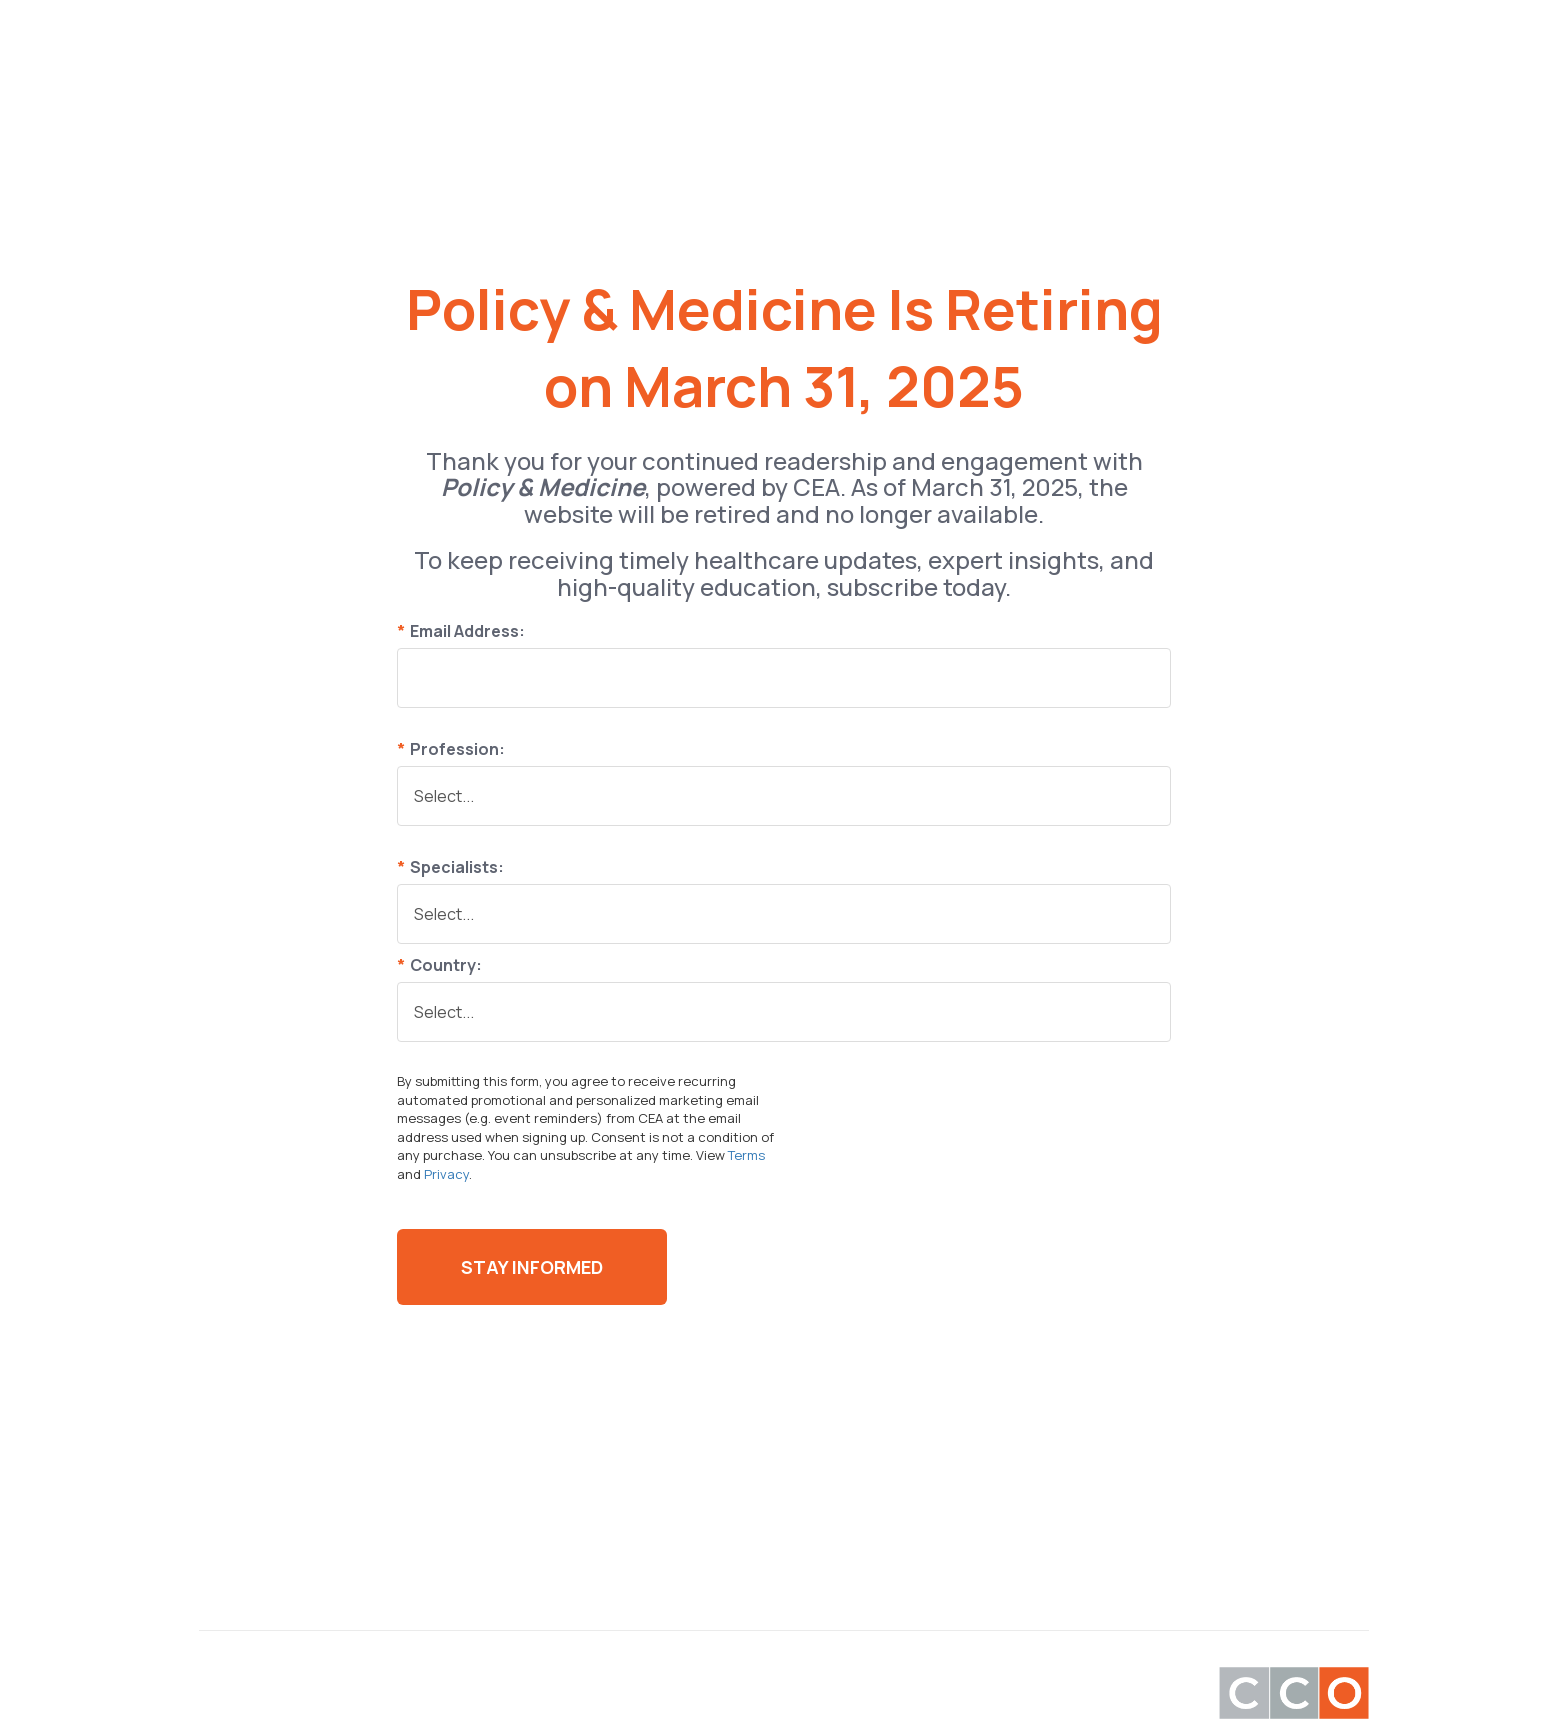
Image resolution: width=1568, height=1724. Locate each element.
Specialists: (450, 867)
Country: (439, 965)
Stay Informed (532, 1267)
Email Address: (461, 631)
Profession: (451, 749)
